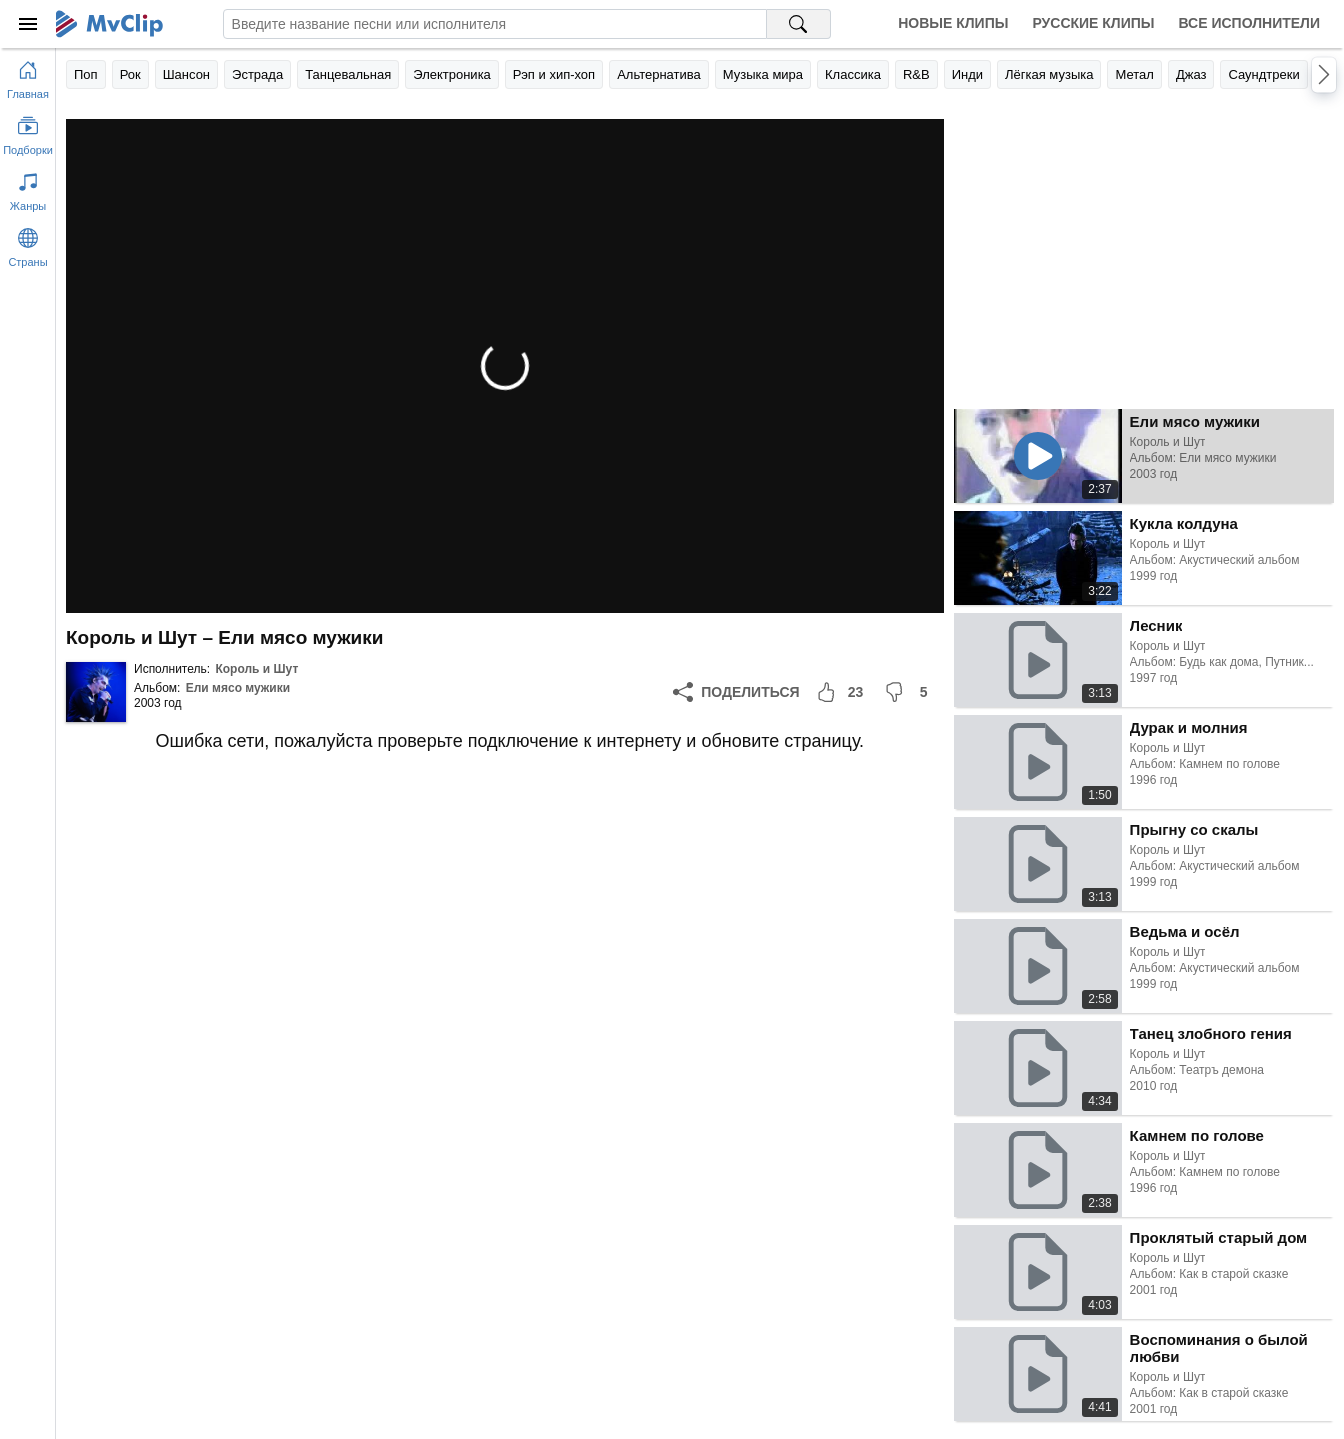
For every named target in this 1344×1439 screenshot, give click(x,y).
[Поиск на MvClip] (799, 24)
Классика (853, 74)
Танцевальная (348, 74)
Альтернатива (659, 74)
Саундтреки (1263, 74)
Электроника (452, 74)
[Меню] (28, 24)
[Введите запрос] (495, 24)
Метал (1134, 74)
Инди (967, 74)
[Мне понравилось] (842, 692)
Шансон (186, 74)
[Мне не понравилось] (910, 692)
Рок (130, 74)
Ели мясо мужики (238, 688)
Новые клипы (953, 23)
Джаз (1191, 74)
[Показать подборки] (28, 132)
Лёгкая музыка (1049, 74)
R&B (916, 74)
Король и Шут (256, 669)
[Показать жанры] (28, 188)
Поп (86, 74)
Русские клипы (1093, 23)
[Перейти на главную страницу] (28, 76)
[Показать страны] (28, 244)
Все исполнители (1249, 23)
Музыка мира (763, 74)
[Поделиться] (736, 692)
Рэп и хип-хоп (554, 74)
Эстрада (257, 74)
